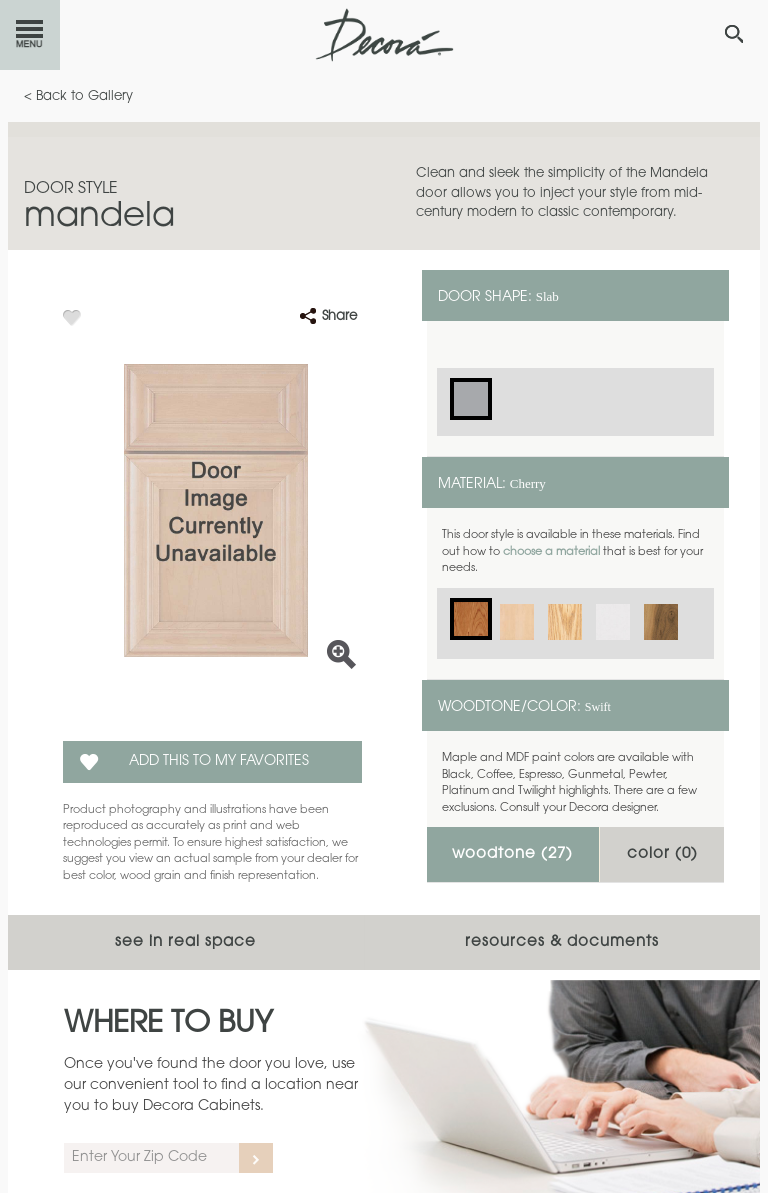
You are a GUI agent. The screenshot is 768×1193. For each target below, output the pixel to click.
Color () (662, 854)
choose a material (551, 552)
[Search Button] (734, 34)
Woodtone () (512, 854)
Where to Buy (168, 1025)
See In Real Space (185, 942)
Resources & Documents (562, 942)
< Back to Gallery (78, 96)
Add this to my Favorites (219, 762)
